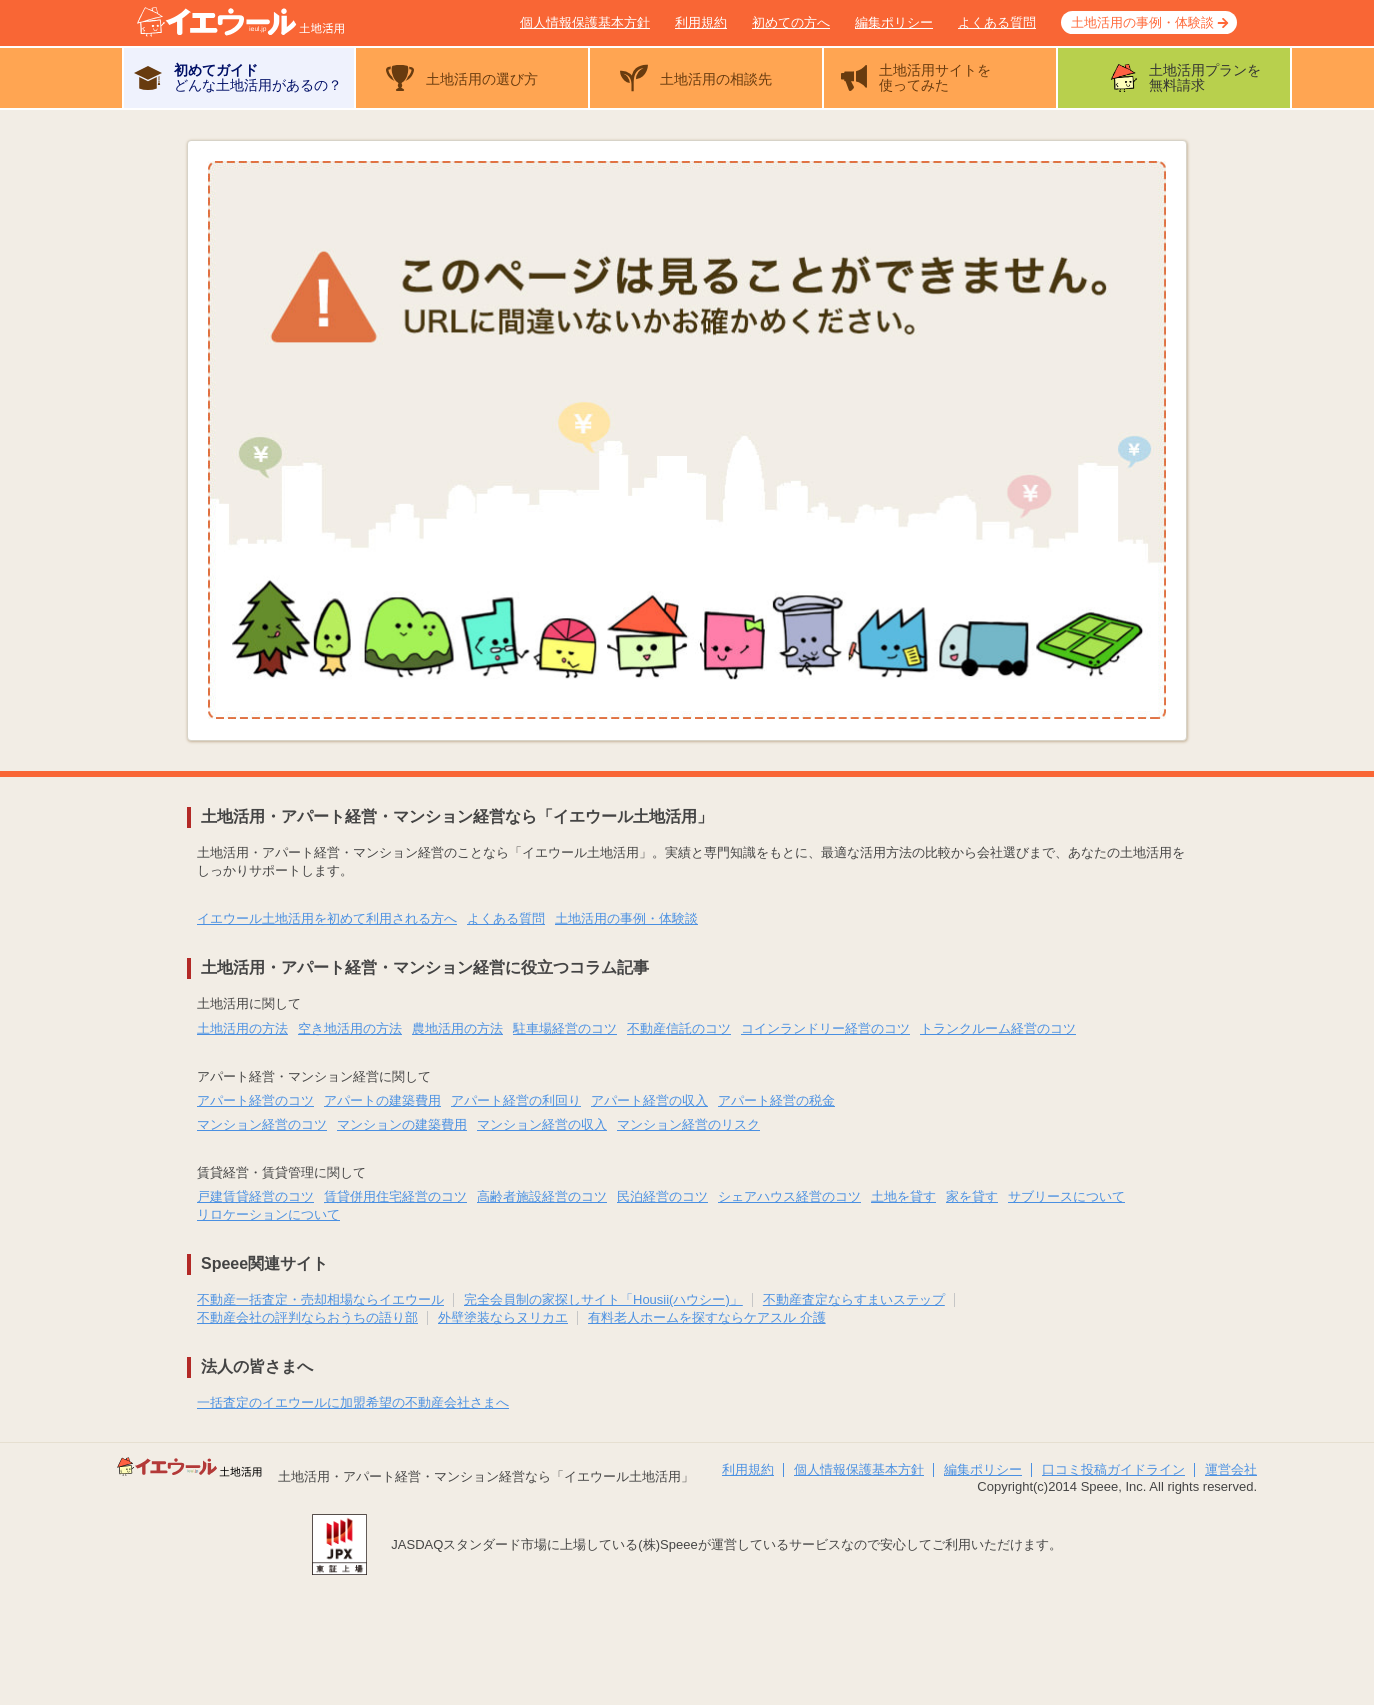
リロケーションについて (268, 1214)
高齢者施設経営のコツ (542, 1196)
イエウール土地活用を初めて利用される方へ (327, 918)
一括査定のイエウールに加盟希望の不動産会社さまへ (353, 1402)
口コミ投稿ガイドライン (1113, 1469)
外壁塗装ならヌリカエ (503, 1317)
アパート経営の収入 (649, 1100)
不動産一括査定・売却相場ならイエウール (320, 1299)
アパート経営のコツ (255, 1100)
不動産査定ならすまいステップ (854, 1299)
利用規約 (701, 22)
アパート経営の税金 (776, 1100)
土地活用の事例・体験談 (1142, 22)
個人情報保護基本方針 (585, 22)
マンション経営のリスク (688, 1124)
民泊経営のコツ (662, 1196)
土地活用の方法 (242, 1028)
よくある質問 (997, 22)
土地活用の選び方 (482, 79)
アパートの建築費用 (382, 1100)
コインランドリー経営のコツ (825, 1028)
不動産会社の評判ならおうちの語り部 (307, 1317)
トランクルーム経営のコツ (998, 1028)
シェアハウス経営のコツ (789, 1196)
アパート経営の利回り (516, 1100)
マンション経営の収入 (542, 1124)
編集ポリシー (894, 22)
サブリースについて (1066, 1196)
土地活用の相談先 (716, 79)
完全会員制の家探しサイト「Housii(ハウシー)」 (603, 1299)
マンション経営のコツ (262, 1124)
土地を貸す (903, 1196)
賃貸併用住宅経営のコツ (395, 1196)
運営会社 (1231, 1469)
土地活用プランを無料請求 (1205, 77)
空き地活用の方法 (350, 1028)
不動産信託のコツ (679, 1028)
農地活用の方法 (457, 1028)
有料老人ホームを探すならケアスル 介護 (707, 1317)
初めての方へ (791, 22)
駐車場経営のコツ (565, 1028)
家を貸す (972, 1196)
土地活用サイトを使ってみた (935, 77)
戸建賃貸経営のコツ (255, 1196)
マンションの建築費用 (402, 1124)
